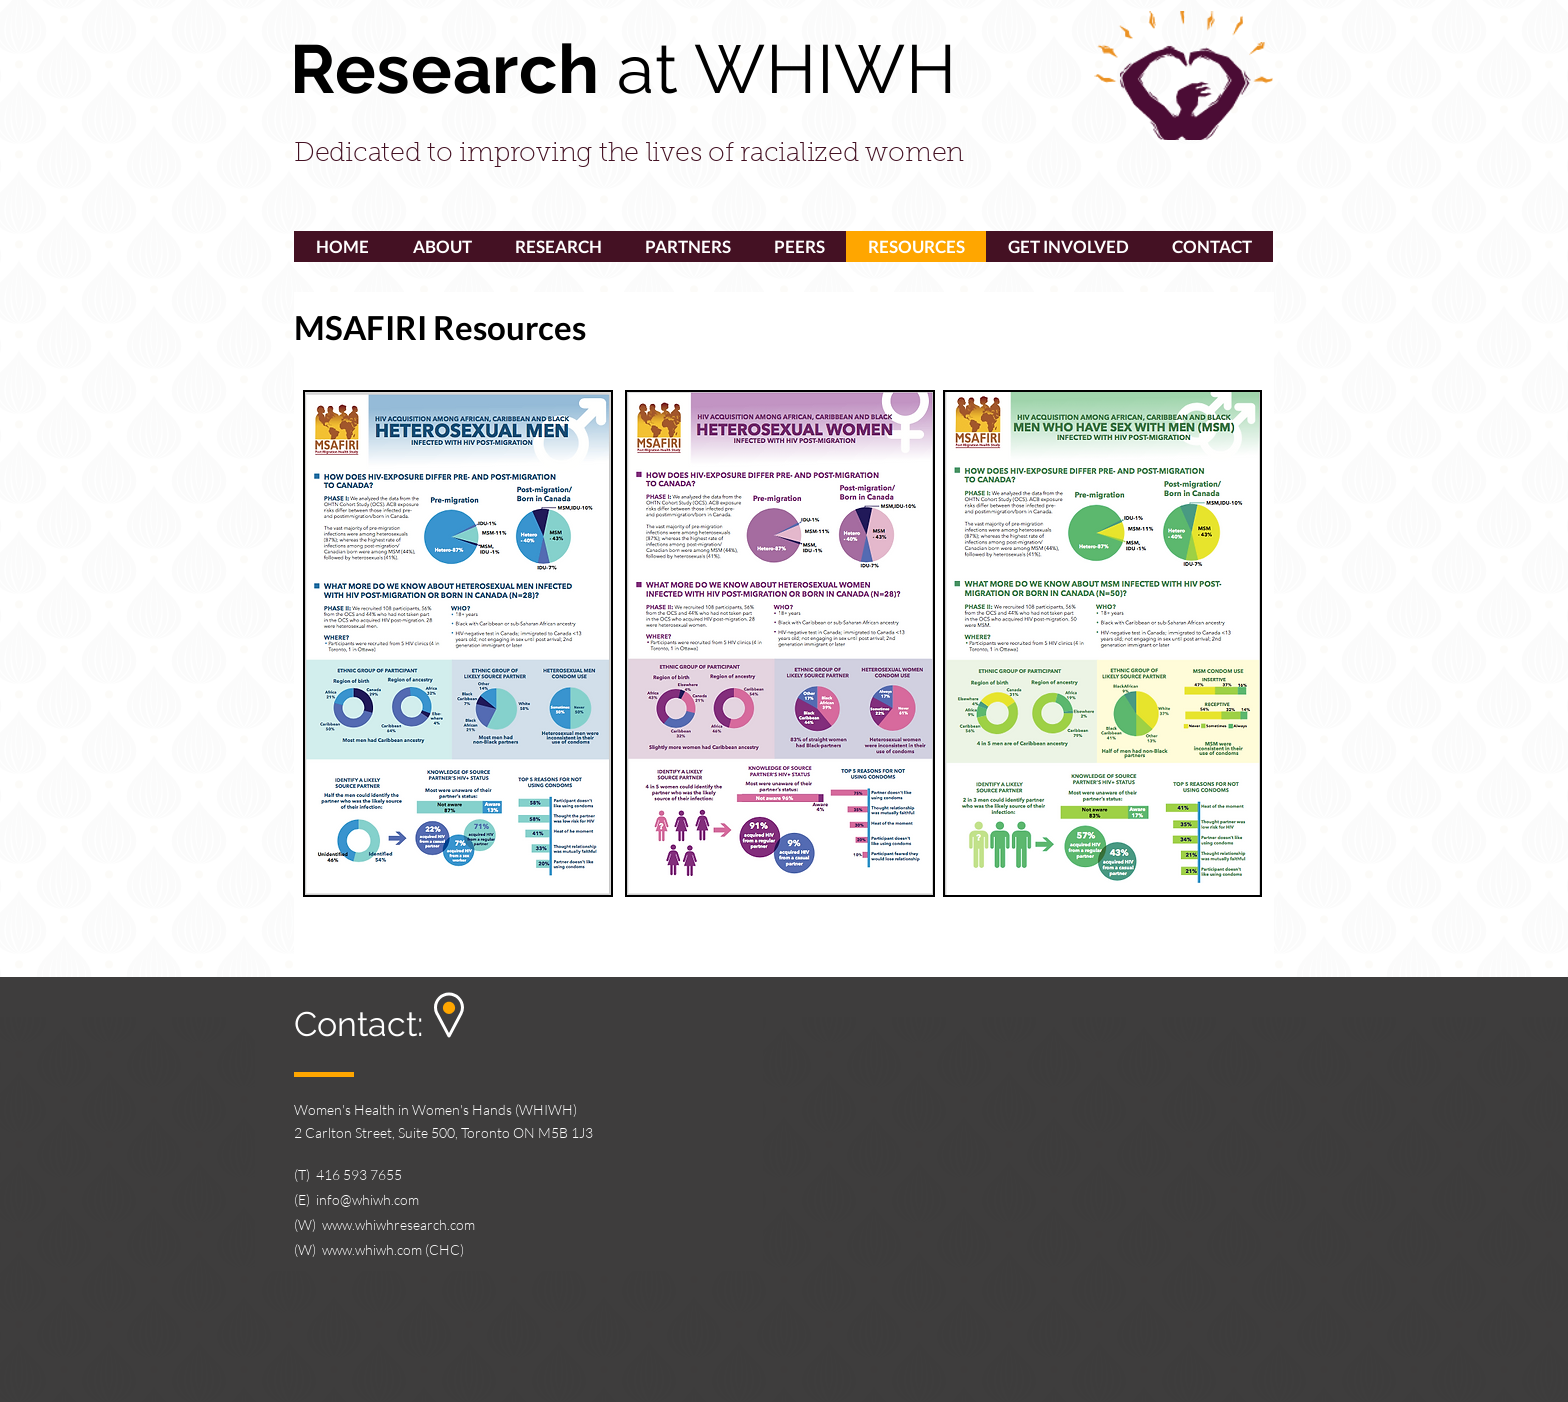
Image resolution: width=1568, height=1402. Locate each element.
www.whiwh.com (372, 1249)
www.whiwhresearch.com (398, 1224)
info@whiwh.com (367, 1199)
